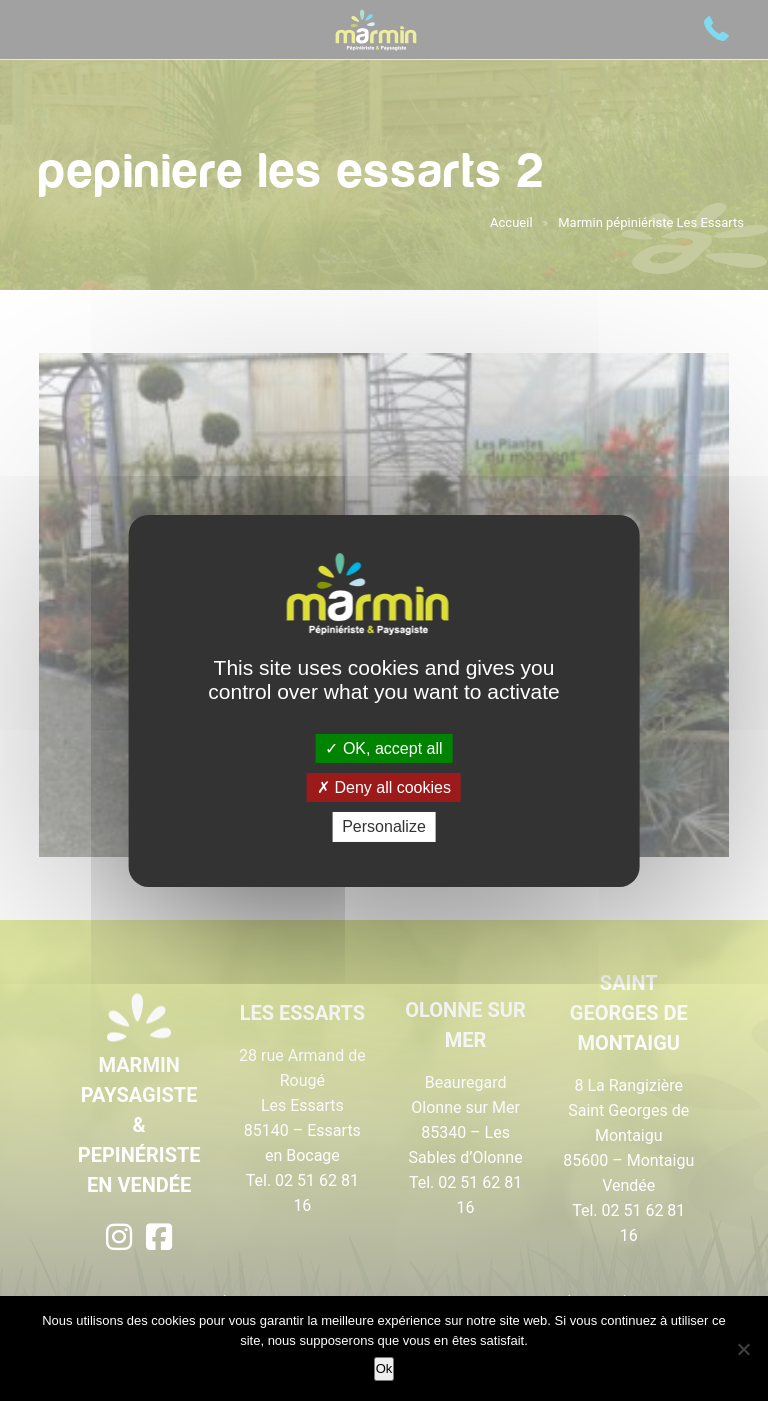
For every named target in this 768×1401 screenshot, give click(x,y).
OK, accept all (383, 748)
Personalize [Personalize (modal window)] (384, 826)
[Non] (743, 1349)
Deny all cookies (384, 787)
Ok (384, 1368)
